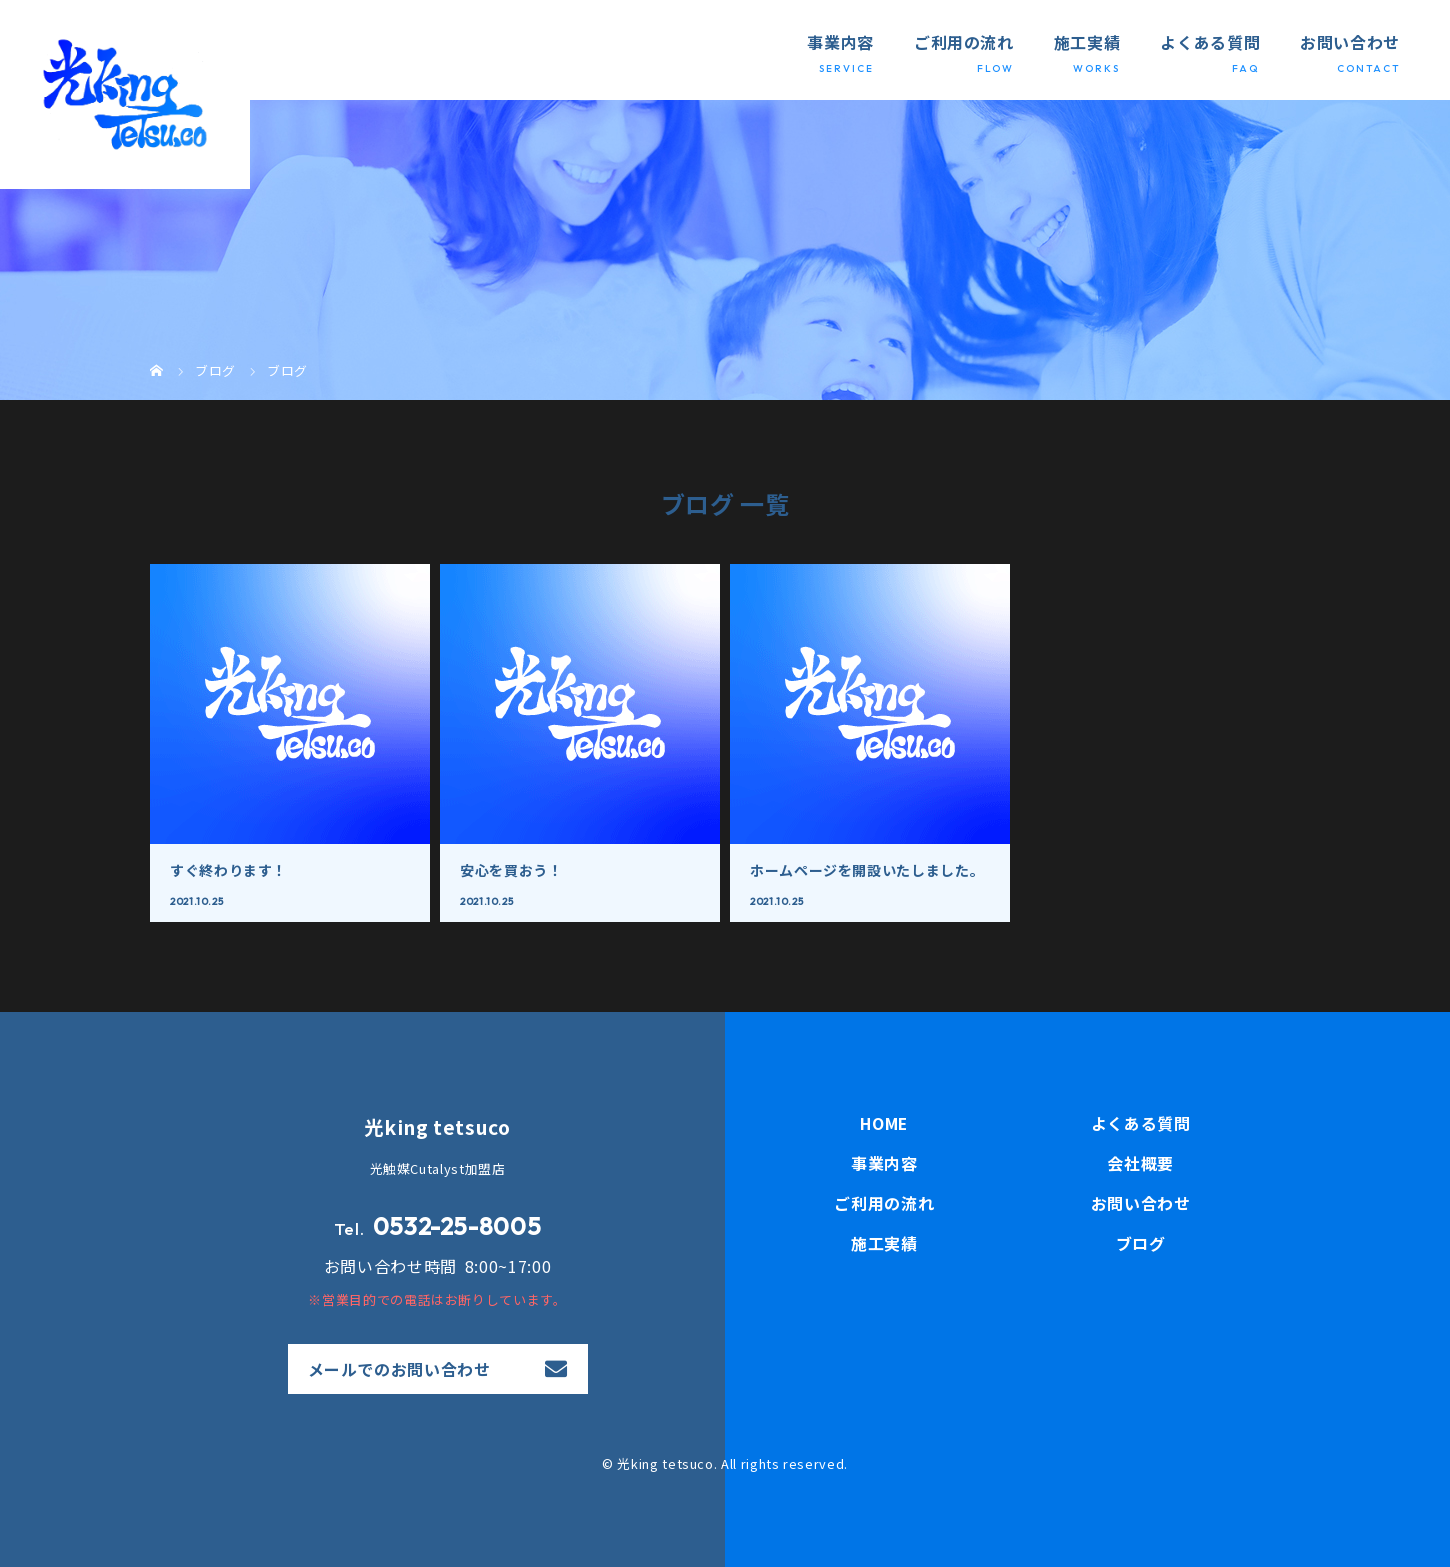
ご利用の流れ (964, 42)
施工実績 (1087, 42)
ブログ (1141, 1244)
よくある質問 (1210, 42)
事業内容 (840, 42)
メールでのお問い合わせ (399, 1369)
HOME (884, 1124)
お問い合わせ (1350, 42)
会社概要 (1140, 1164)
